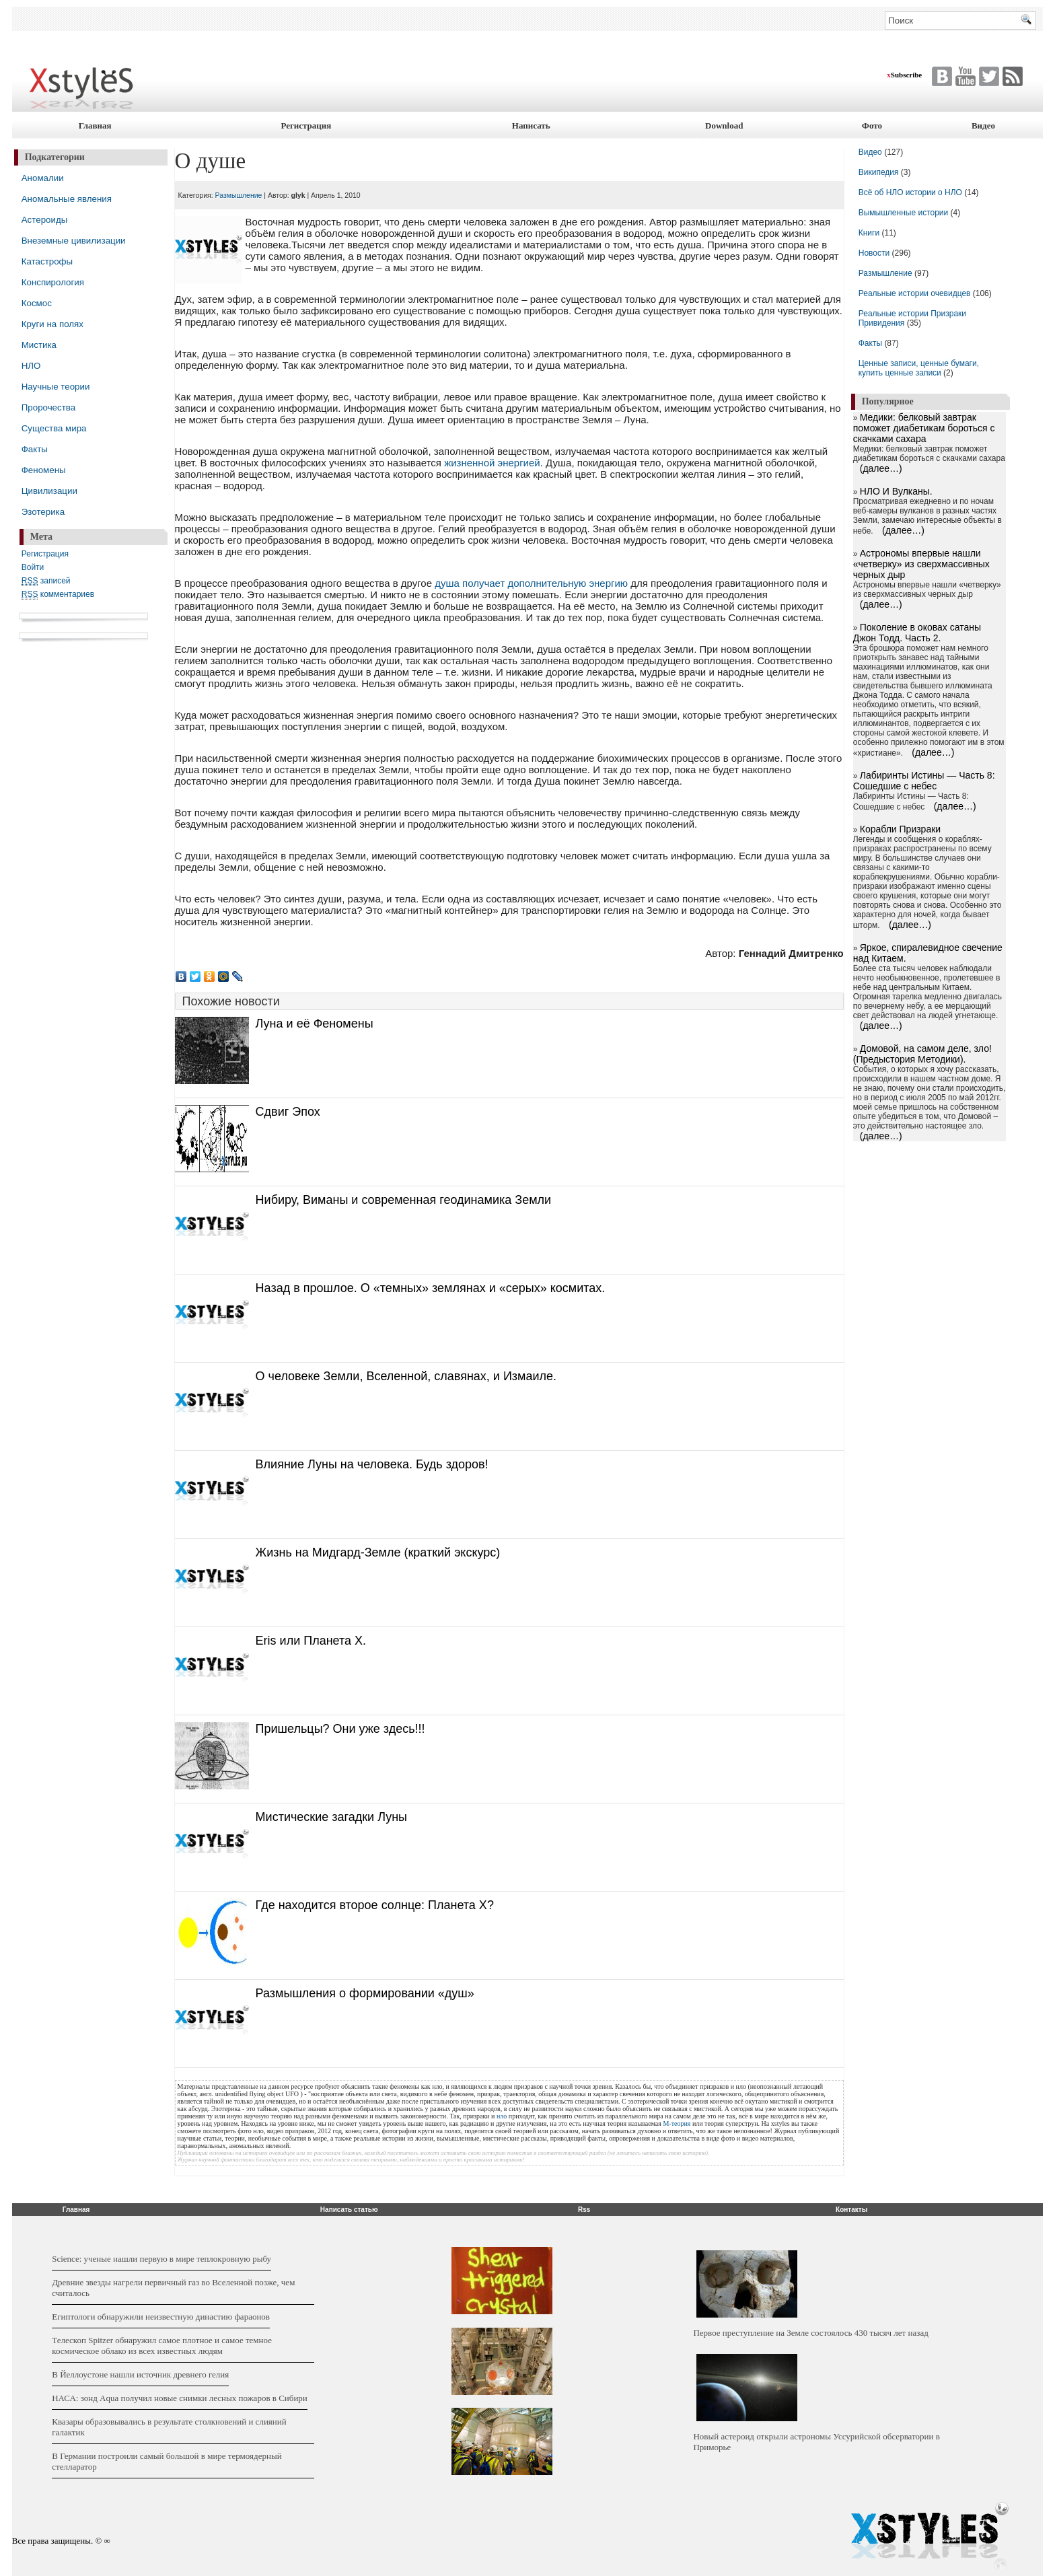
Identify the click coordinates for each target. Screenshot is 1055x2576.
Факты (35, 449)
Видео (983, 125)
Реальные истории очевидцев (915, 293)
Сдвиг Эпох (288, 1111)
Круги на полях (52, 324)
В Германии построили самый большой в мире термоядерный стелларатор (166, 2461)
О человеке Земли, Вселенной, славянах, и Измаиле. (406, 1376)
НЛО (31, 366)
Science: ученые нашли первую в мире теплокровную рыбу (161, 2259)
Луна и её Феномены (314, 1023)
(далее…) (881, 468)
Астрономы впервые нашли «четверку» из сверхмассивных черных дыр (921, 564)
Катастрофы (47, 261)
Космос (37, 303)
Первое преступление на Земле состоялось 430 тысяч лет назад (810, 2333)
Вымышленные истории (905, 212)
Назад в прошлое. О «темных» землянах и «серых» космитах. (431, 1288)
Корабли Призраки (900, 829)
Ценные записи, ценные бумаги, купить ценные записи (919, 368)
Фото (872, 125)
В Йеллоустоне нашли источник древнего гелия (140, 2374)
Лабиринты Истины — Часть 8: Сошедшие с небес (924, 780)
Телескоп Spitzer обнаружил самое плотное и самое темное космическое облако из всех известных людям (162, 2345)
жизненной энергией (492, 462)
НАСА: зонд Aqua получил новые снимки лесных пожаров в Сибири (179, 2398)
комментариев (58, 594)
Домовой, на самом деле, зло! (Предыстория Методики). (922, 1054)
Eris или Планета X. (311, 1640)
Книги (869, 233)
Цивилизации (49, 491)
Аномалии (43, 178)
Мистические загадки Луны (331, 1817)
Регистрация (306, 125)
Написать (531, 125)
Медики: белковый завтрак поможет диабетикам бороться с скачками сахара (924, 428)
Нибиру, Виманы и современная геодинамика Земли (403, 1200)
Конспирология (53, 282)
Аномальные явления (67, 199)
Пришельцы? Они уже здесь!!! (340, 1729)
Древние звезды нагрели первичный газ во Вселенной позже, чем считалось (173, 2287)
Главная (95, 125)
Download (724, 125)
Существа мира (54, 428)
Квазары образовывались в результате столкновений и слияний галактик (169, 2427)
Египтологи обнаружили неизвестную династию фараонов (161, 2317)
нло (502, 2116)
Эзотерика (43, 512)
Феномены (44, 470)
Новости (875, 253)
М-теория (676, 2123)
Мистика (39, 345)
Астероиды (45, 220)
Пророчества (48, 407)
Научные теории (56, 387)
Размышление (238, 195)
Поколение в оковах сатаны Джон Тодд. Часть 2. (917, 632)
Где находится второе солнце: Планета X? (375, 1905)
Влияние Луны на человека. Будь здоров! (372, 1464)
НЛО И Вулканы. (896, 491)
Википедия (879, 172)
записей (46, 581)
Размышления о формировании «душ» (365, 1993)
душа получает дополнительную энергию (531, 583)
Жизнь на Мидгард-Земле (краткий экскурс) (378, 1552)
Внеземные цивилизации (74, 241)
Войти (33, 567)
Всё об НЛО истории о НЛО (910, 192)
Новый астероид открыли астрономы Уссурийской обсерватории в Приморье (816, 2441)
